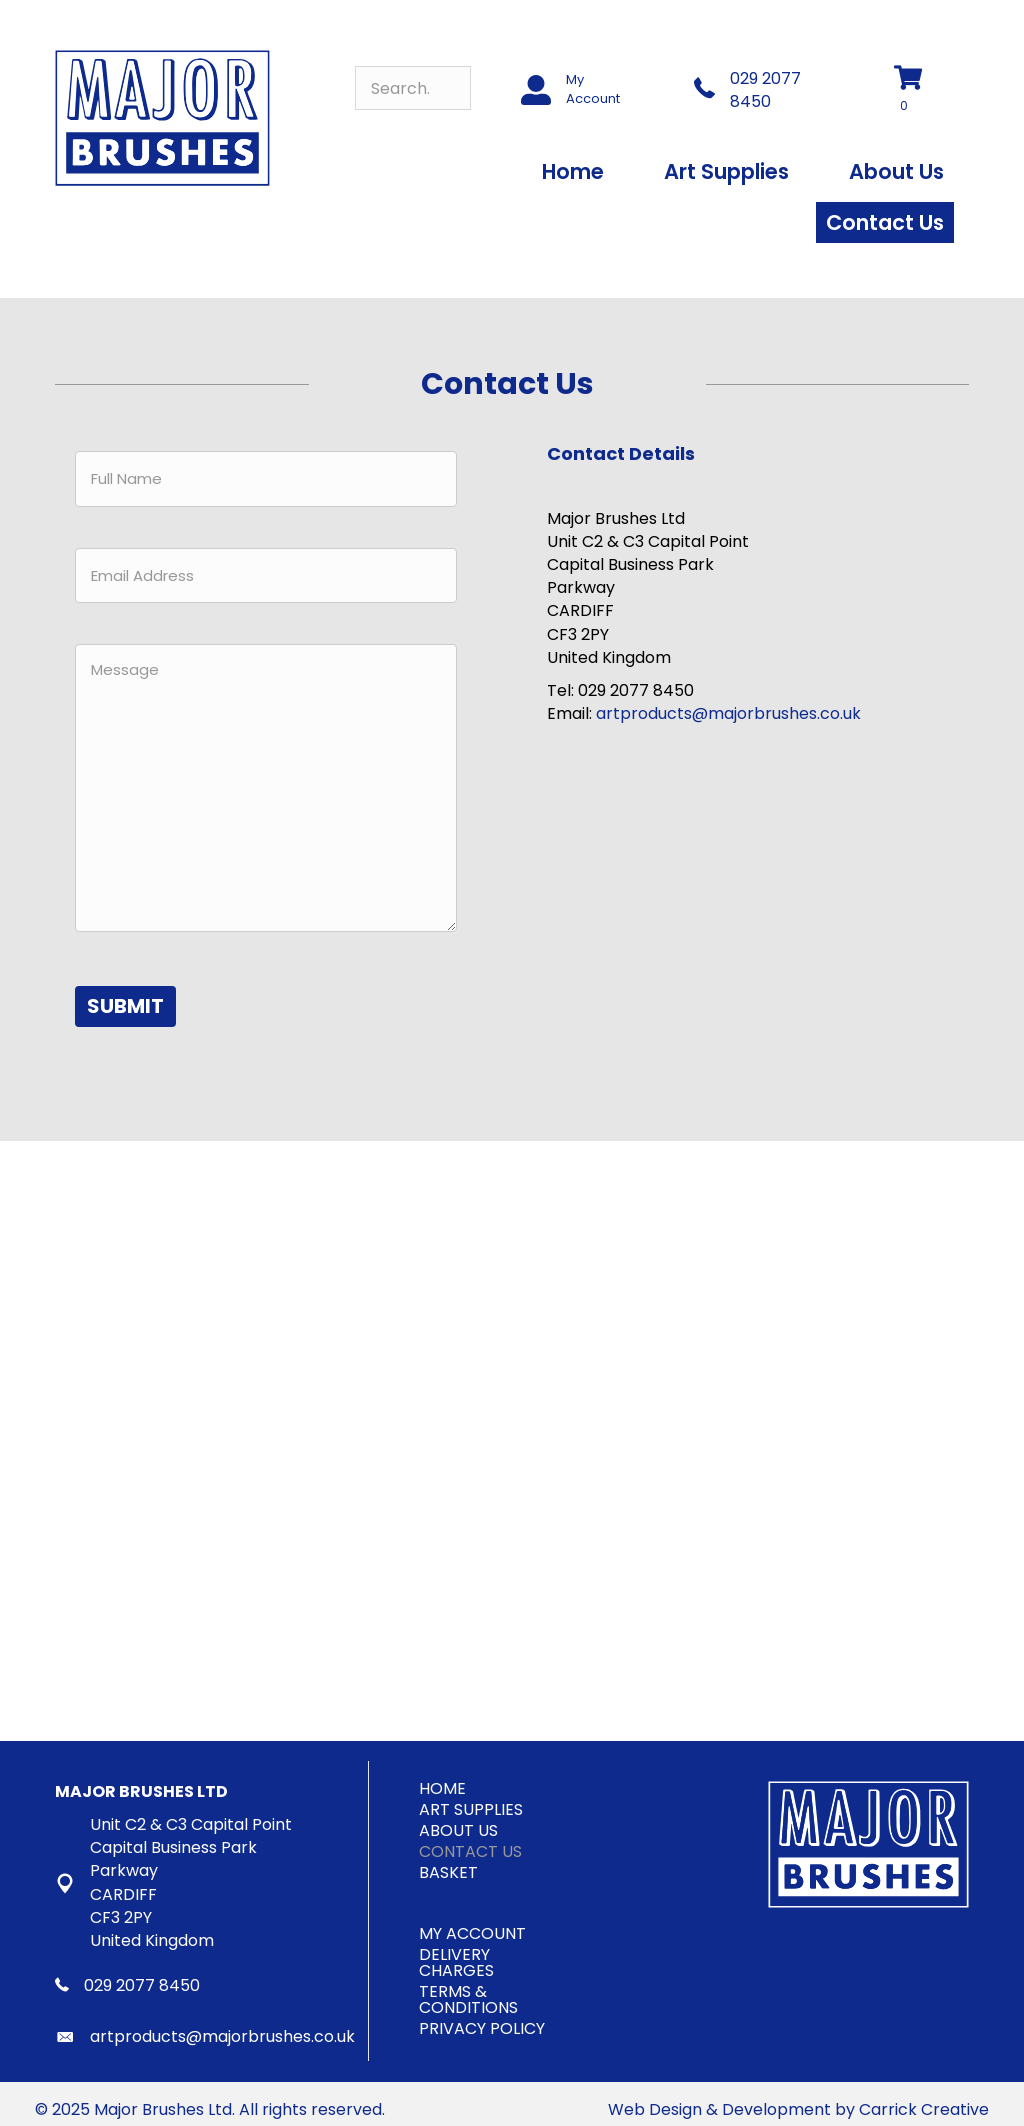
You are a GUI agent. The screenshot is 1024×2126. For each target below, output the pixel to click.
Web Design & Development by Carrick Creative (798, 2097)
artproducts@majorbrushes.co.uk (728, 713)
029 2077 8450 (765, 90)
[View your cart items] (919, 90)
